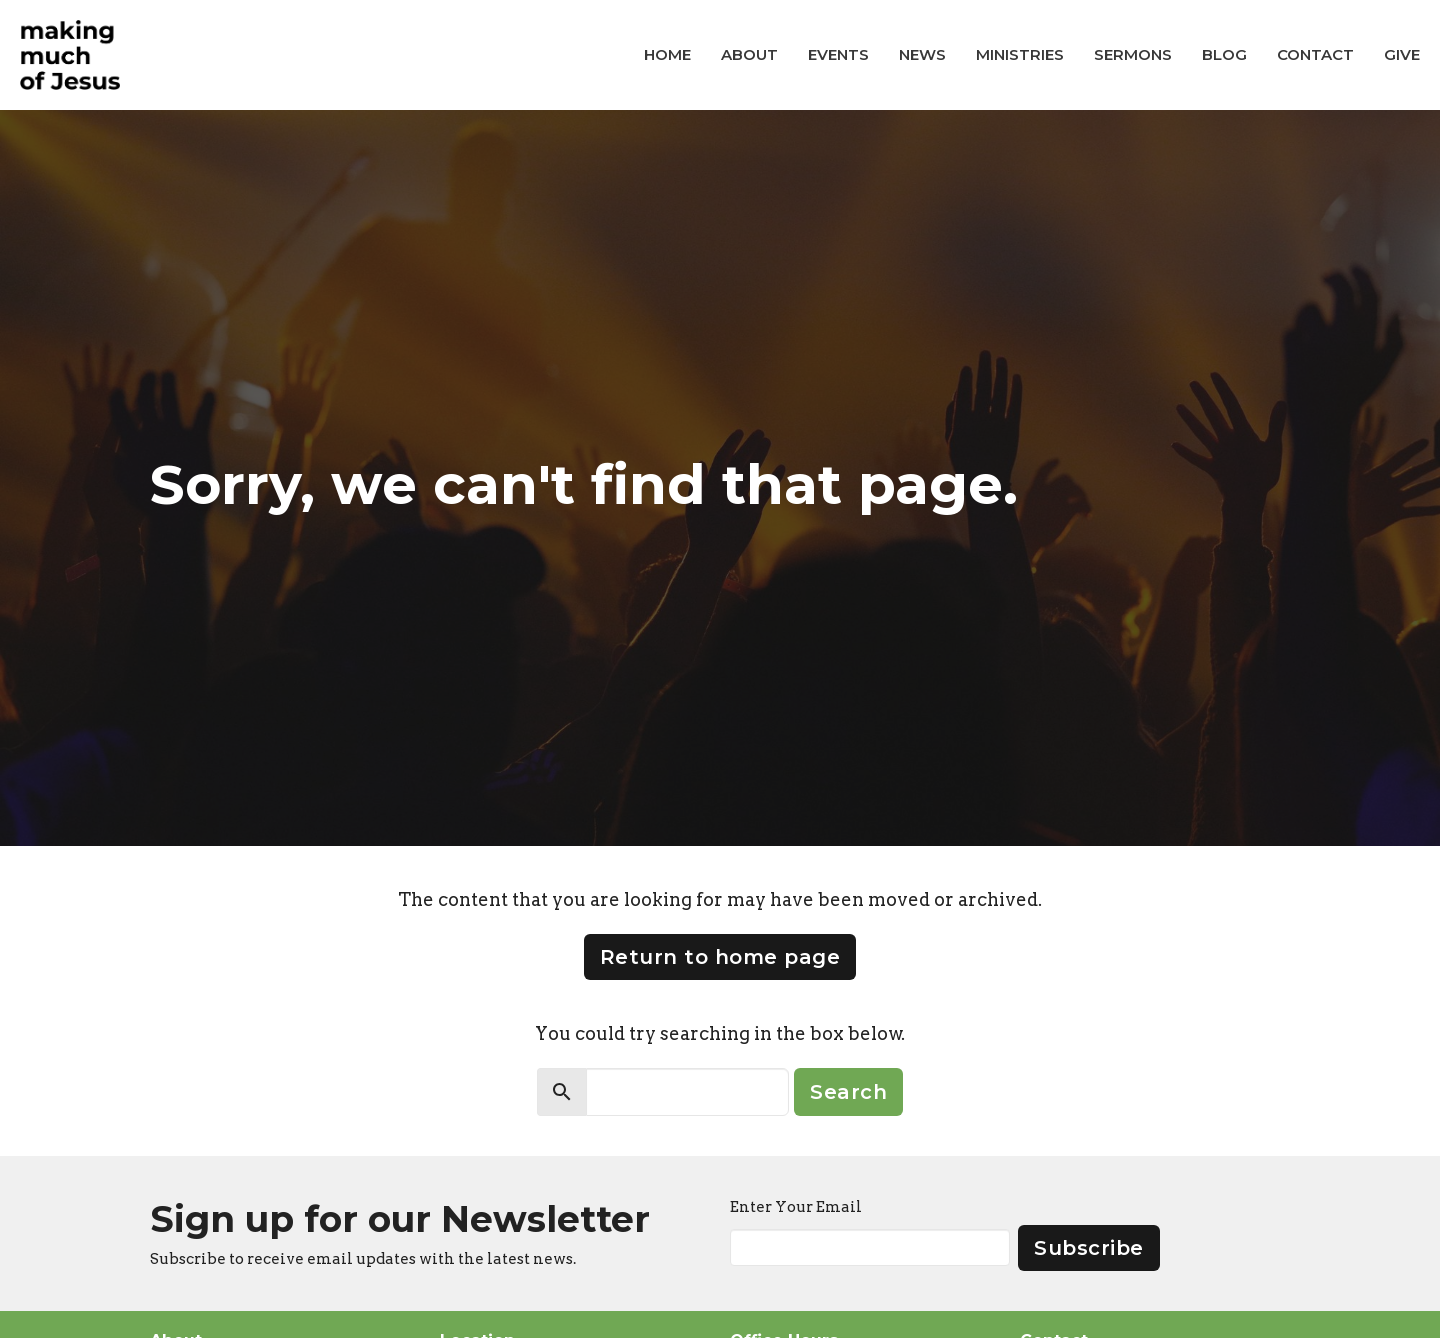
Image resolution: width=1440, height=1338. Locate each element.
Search (848, 1092)
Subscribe (1089, 1248)
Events (838, 54)
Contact (1315, 54)
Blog (1224, 54)
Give (1402, 54)
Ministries (1020, 54)
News (922, 54)
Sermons (1133, 54)
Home (667, 54)
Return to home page (720, 957)
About (749, 54)
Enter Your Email (796, 1207)
